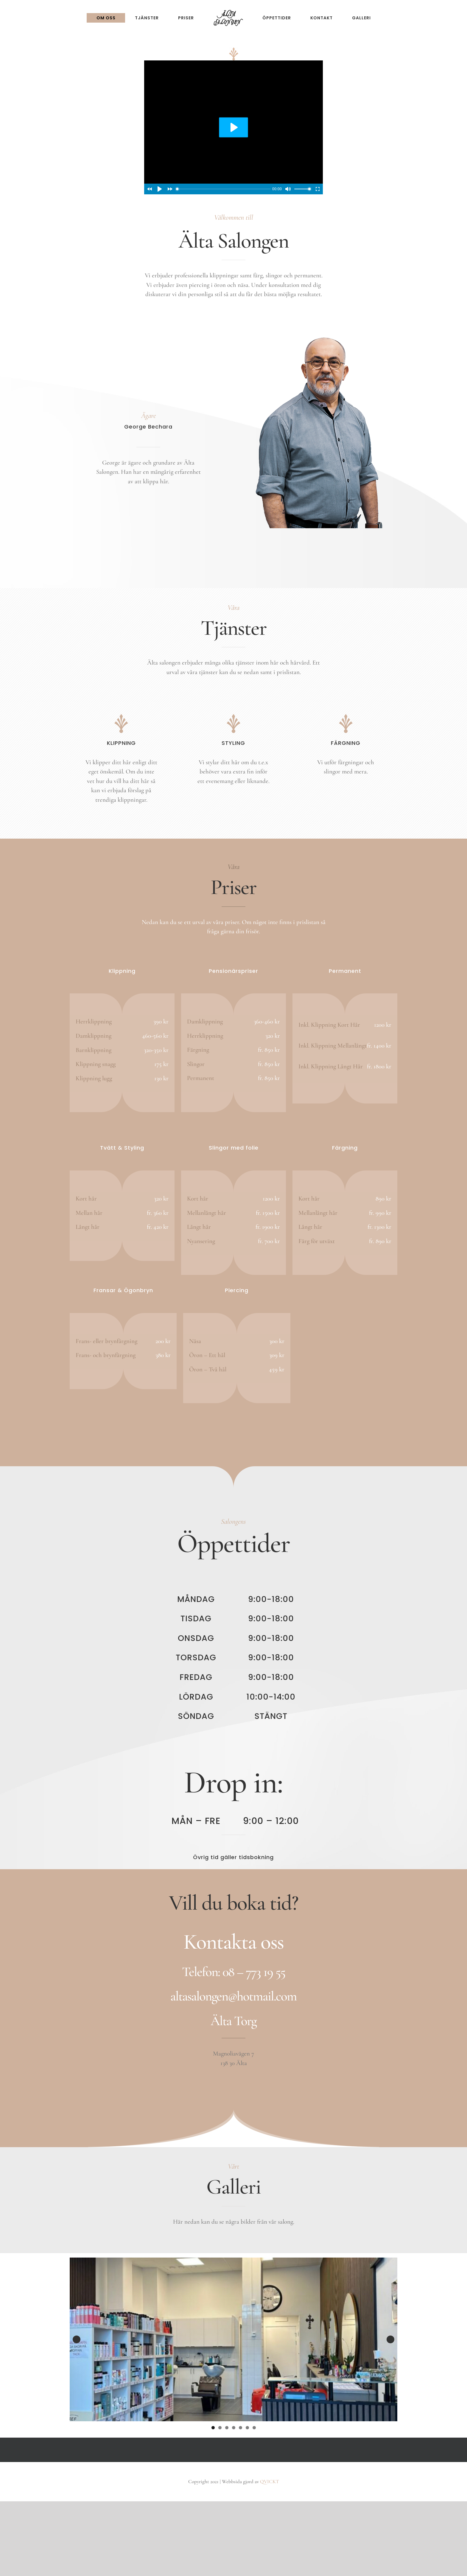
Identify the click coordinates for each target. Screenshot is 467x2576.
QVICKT (269, 2481)
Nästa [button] (390, 2339)
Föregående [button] (76, 2339)
